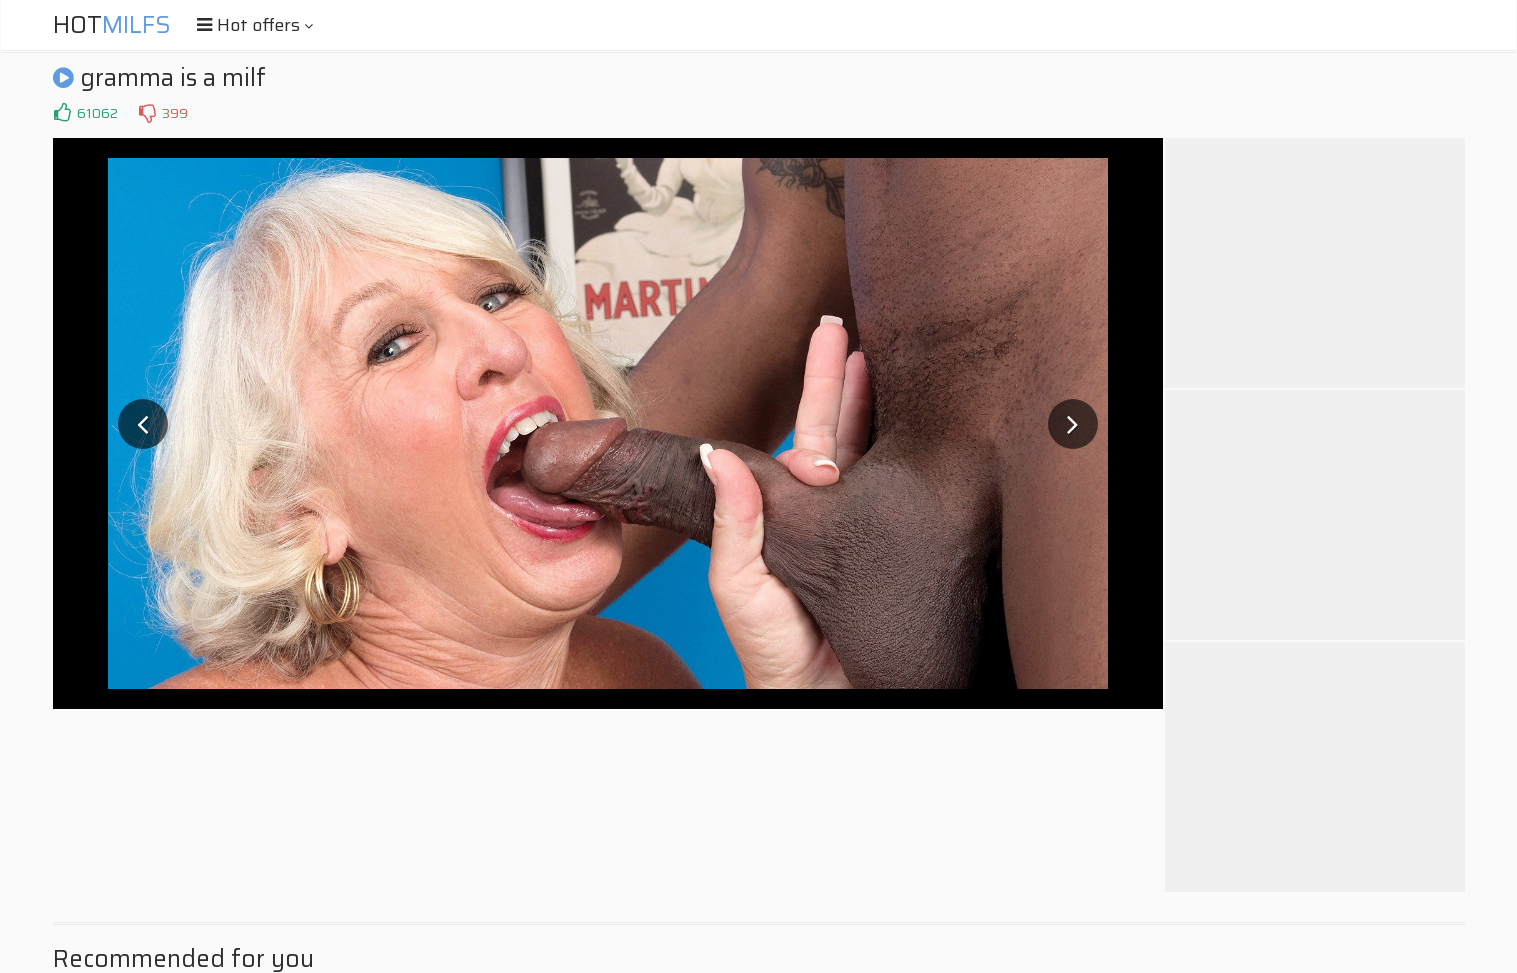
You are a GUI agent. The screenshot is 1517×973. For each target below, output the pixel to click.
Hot (112, 25)
